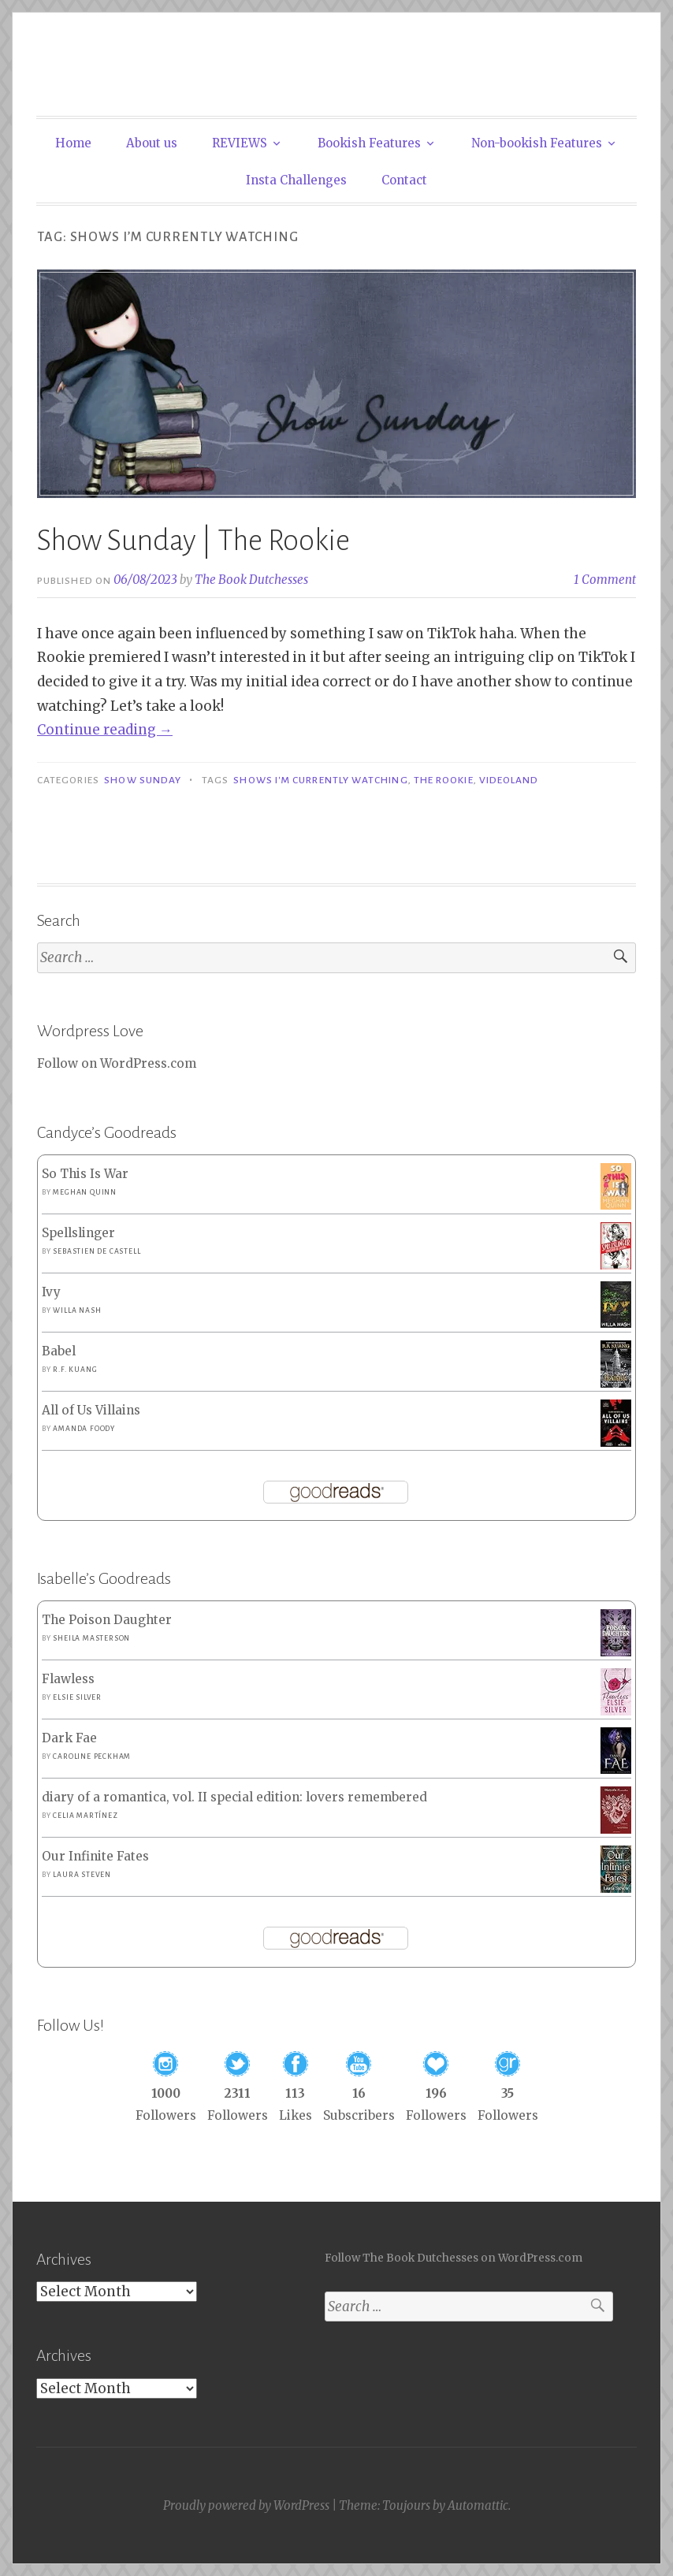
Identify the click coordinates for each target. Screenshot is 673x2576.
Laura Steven (82, 1875)
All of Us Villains (91, 1410)
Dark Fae (69, 1737)
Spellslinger (78, 1232)
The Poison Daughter (107, 1619)
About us (151, 143)
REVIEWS (239, 143)
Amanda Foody (84, 1429)
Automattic (478, 2505)
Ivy (51, 1291)
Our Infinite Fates (95, 1856)
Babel (59, 1351)
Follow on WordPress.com (116, 1063)
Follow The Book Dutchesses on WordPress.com (453, 2258)
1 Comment (605, 579)
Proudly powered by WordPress (246, 2505)
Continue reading (105, 729)
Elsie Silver (77, 1697)
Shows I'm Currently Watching (320, 780)
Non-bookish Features (536, 143)
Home (73, 143)
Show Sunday (142, 780)
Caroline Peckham (92, 1756)
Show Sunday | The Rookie (193, 540)
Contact (404, 180)
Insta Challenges (296, 180)
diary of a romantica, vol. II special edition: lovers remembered (234, 1797)
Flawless (68, 1678)
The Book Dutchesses (251, 579)
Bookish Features (369, 143)
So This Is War (85, 1173)
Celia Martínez (85, 1816)
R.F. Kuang (75, 1369)
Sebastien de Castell (96, 1251)
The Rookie (444, 780)
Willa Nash (77, 1310)
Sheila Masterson (91, 1638)
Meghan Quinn (85, 1192)
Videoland (509, 780)
